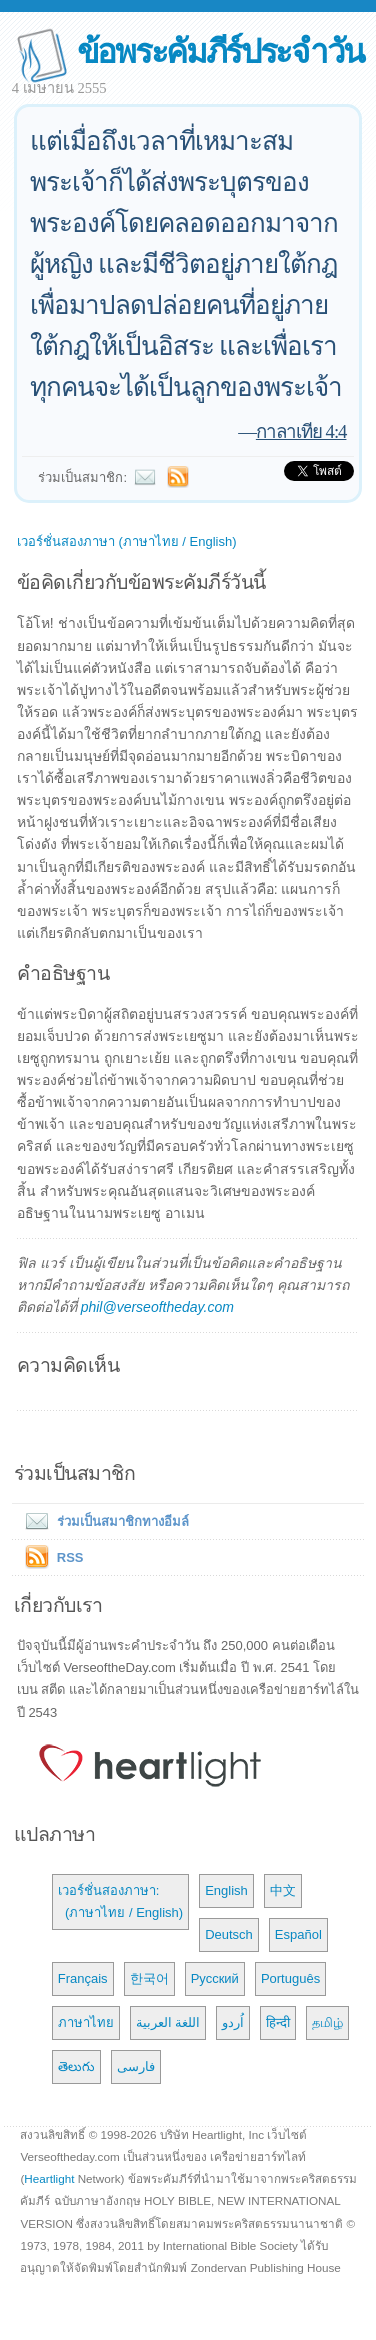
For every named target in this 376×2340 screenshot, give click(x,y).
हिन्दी (278, 2022)
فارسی (136, 2066)
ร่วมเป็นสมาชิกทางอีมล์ (103, 1521)
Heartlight (49, 2178)
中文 (283, 1890)
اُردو (233, 2022)
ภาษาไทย (86, 2022)
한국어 (149, 1978)
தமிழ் (327, 2022)
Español (298, 1934)
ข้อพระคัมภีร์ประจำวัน (220, 51)
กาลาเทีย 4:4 (301, 431)
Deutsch (229, 1934)
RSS (70, 1557)
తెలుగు (76, 2066)
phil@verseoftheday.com (157, 1307)
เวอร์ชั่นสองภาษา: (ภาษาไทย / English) (120, 1901)
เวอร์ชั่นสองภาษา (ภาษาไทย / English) (127, 541)
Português (290, 1978)
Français (83, 1978)
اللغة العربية (168, 2022)
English (226, 1890)
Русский (215, 1978)
